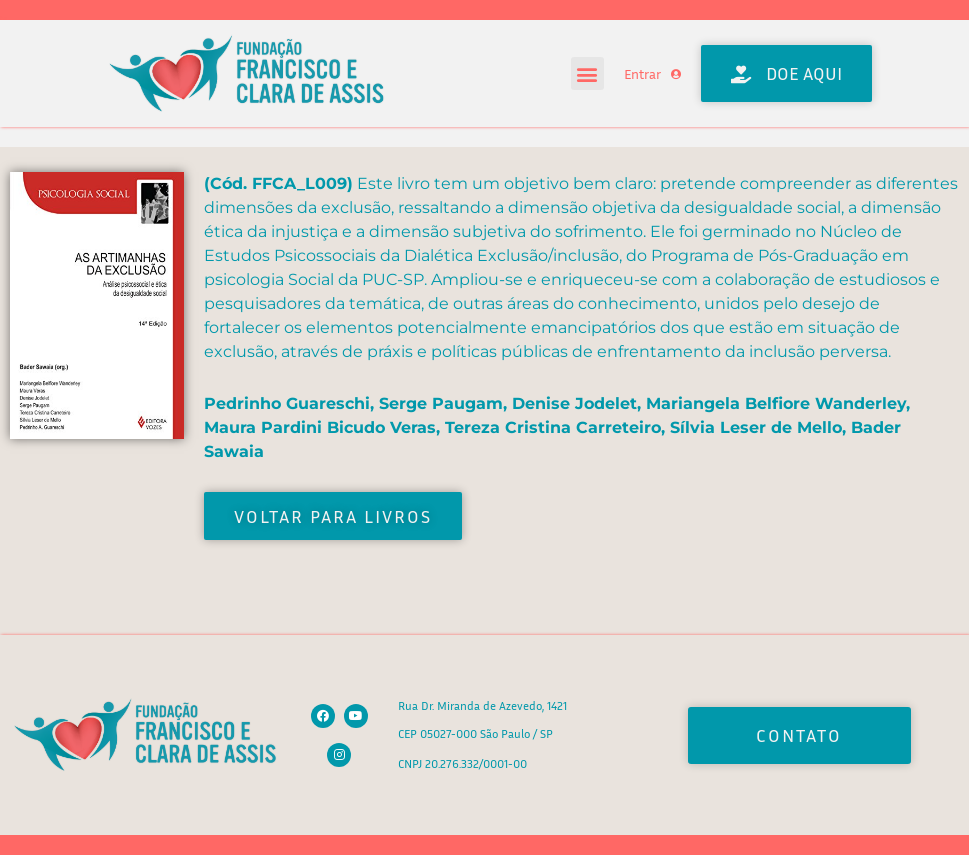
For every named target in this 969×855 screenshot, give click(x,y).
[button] (587, 73)
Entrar (642, 73)
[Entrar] (676, 74)
